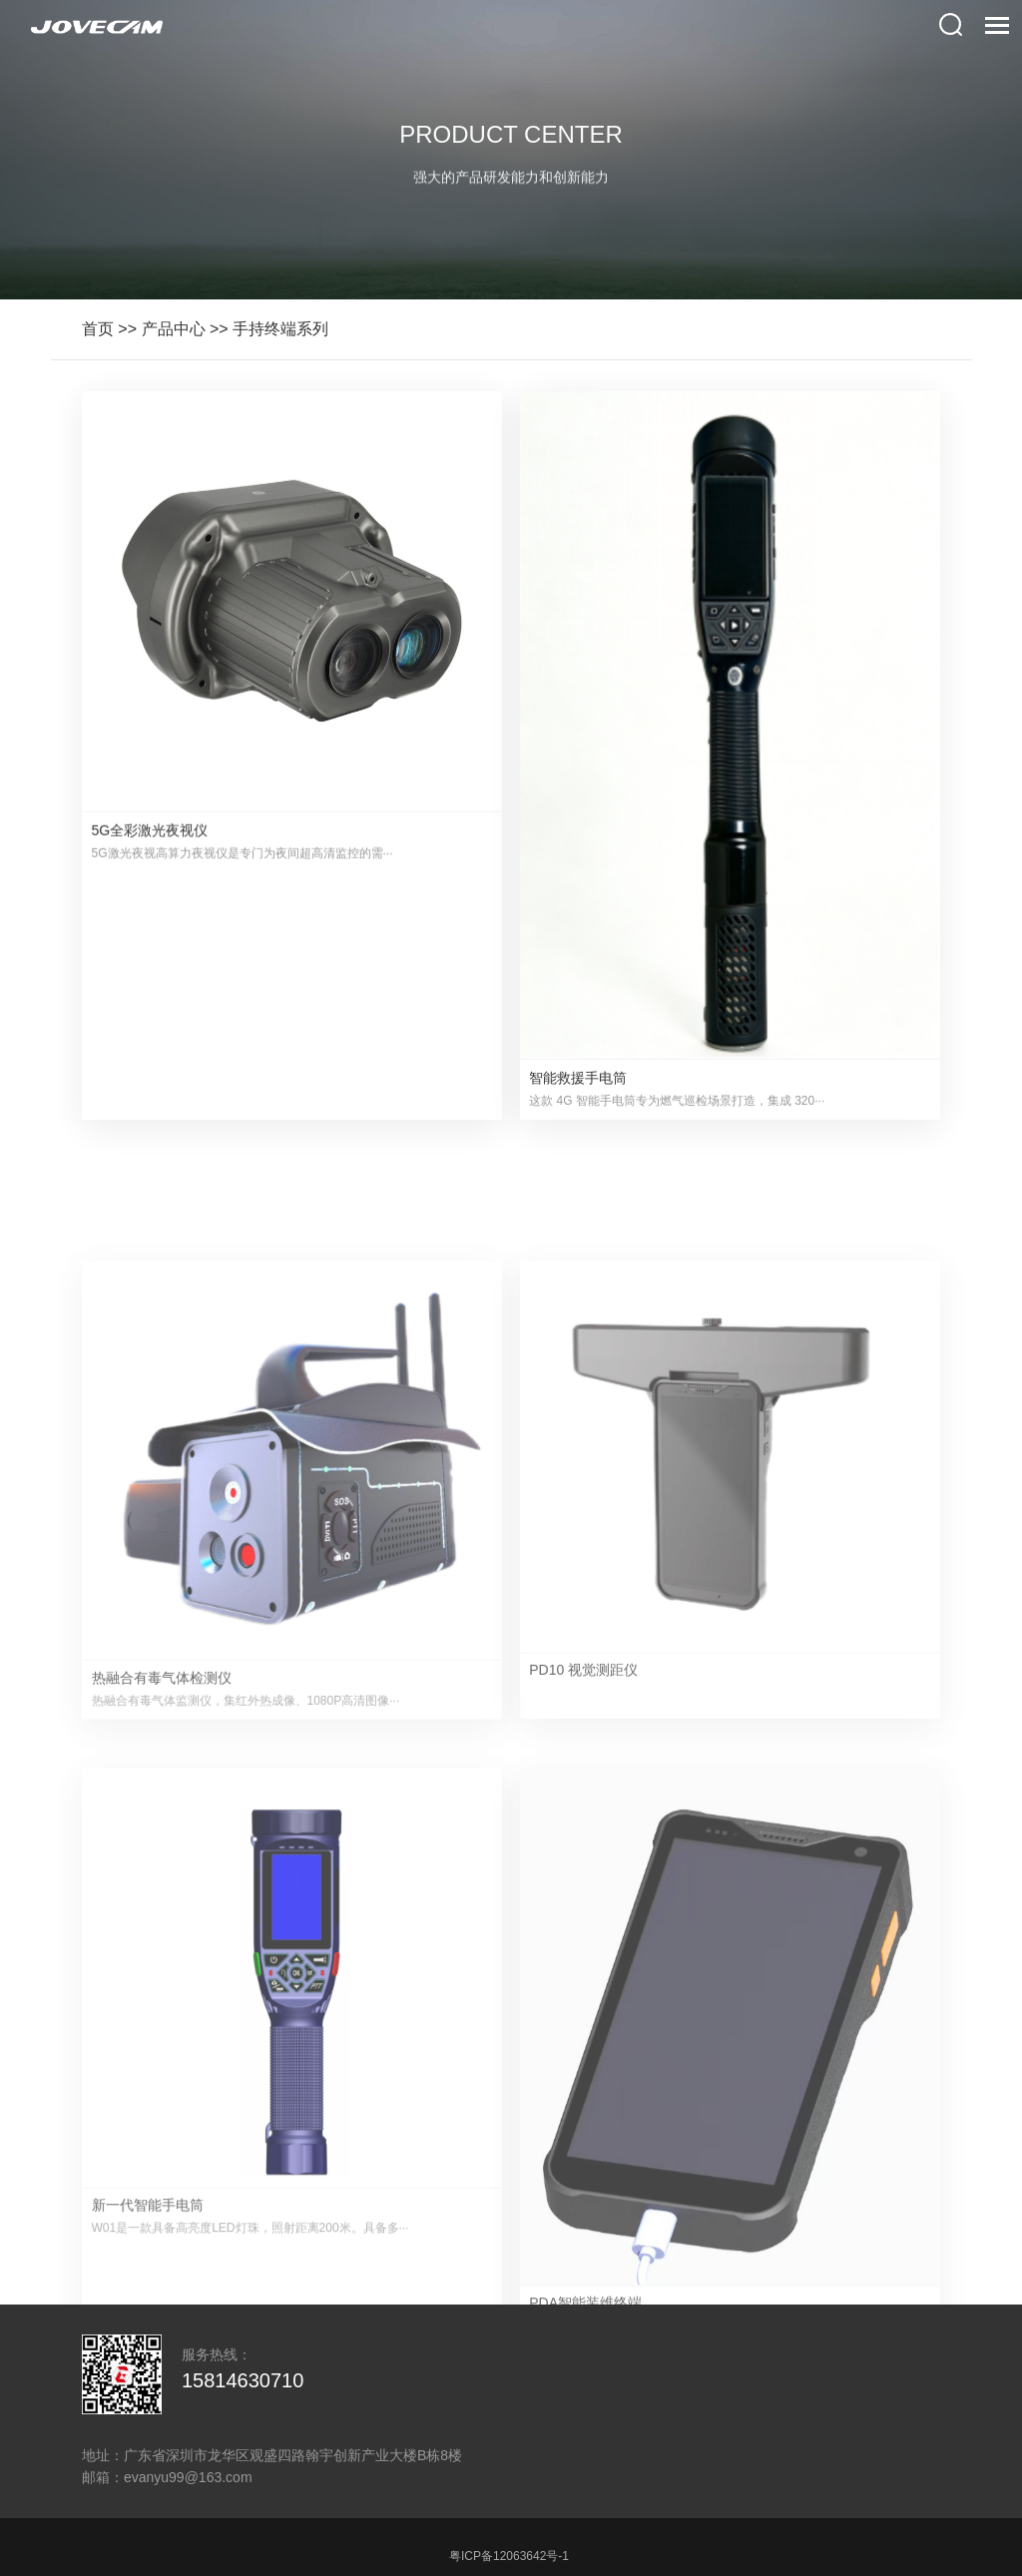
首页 (98, 328)
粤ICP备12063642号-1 (509, 2556)
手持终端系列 (280, 328)
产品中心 (174, 328)
